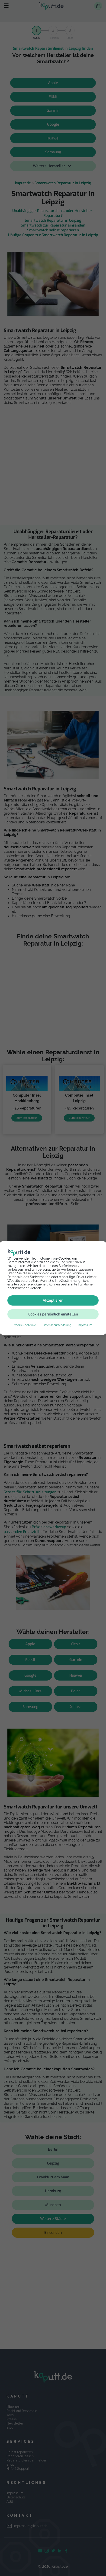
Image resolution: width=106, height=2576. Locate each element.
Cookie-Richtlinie (25, 1325)
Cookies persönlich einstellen (53, 1314)
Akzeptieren (53, 1300)
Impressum (85, 1325)
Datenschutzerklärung (57, 1325)
